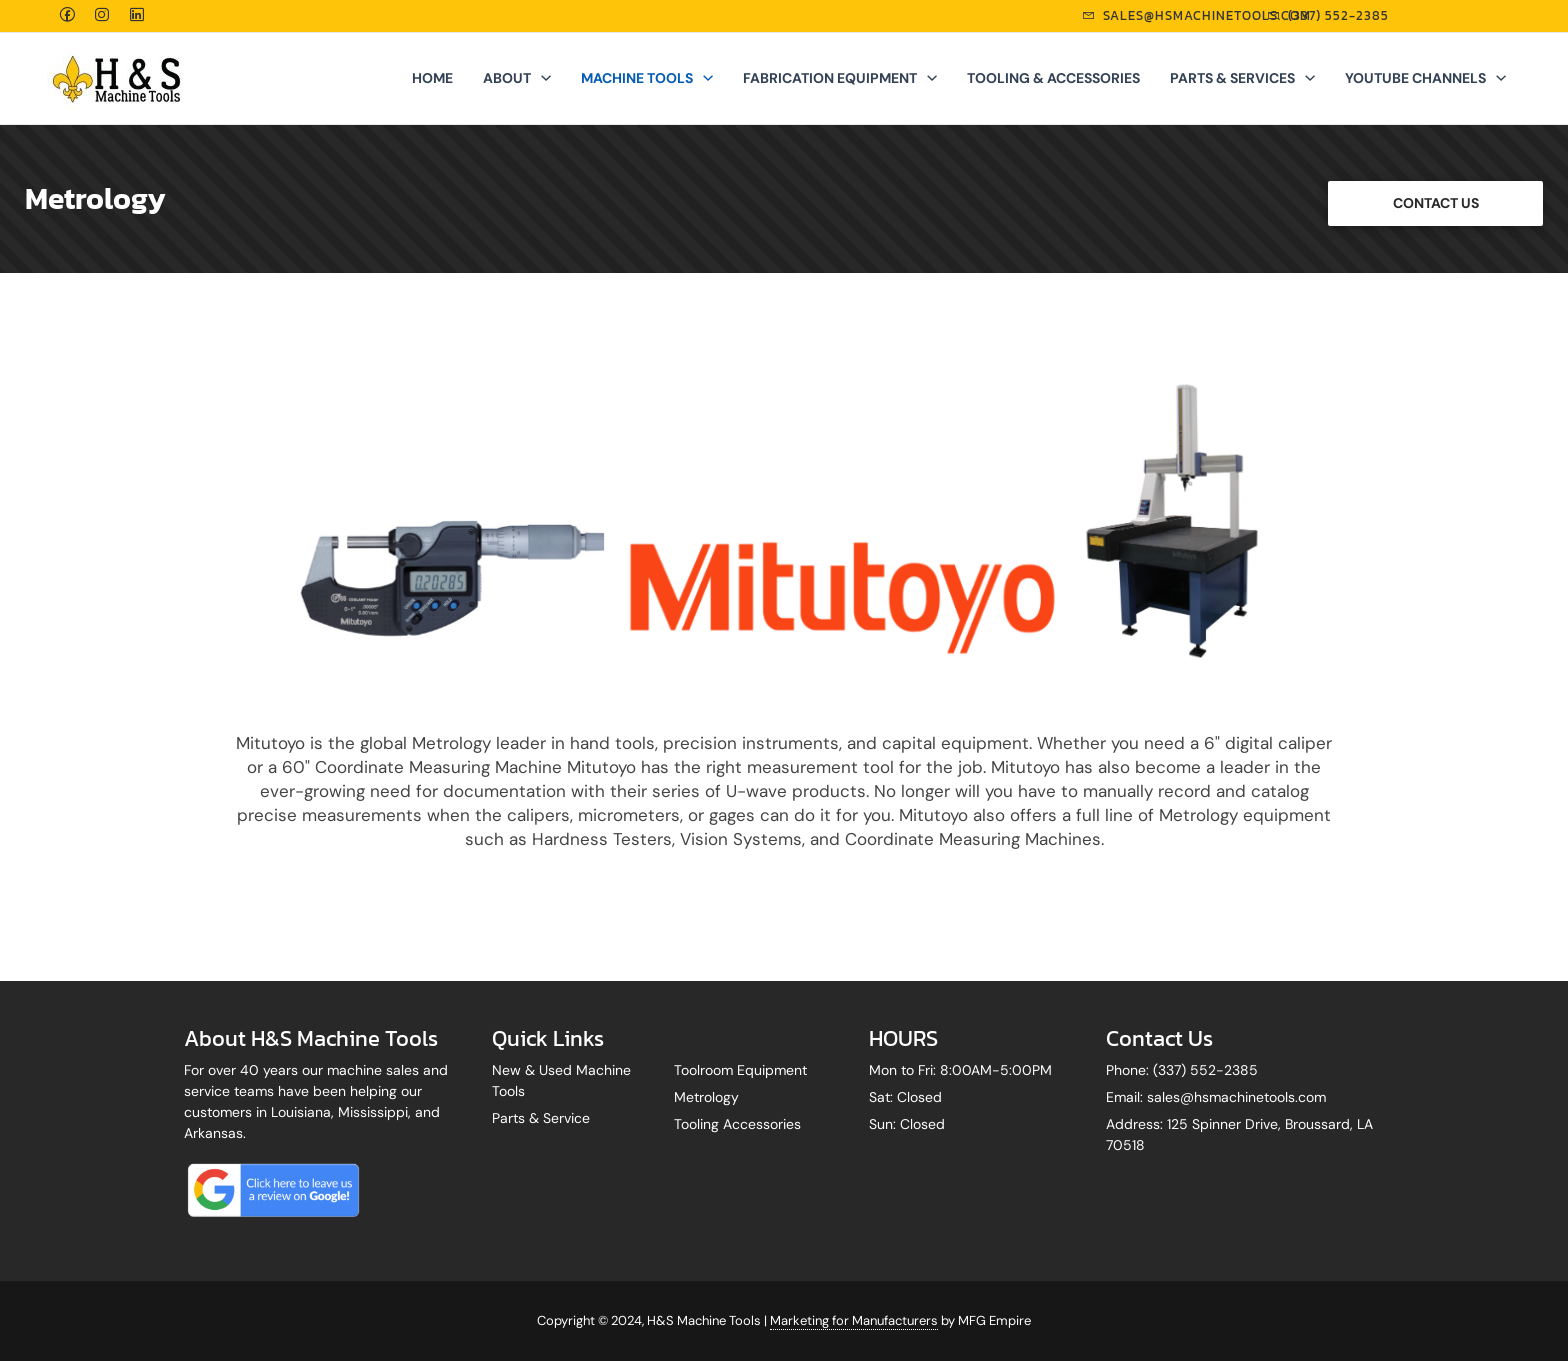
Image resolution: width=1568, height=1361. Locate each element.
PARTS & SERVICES (1242, 78)
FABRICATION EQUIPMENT (840, 78)
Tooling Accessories (737, 1124)
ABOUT (517, 78)
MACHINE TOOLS (647, 78)
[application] (541, 78)
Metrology (706, 1097)
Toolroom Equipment (740, 1070)
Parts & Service (541, 1118)
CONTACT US (1436, 203)
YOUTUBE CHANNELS (1425, 78)
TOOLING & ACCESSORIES (1053, 78)
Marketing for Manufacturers (854, 1320)
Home (432, 78)
